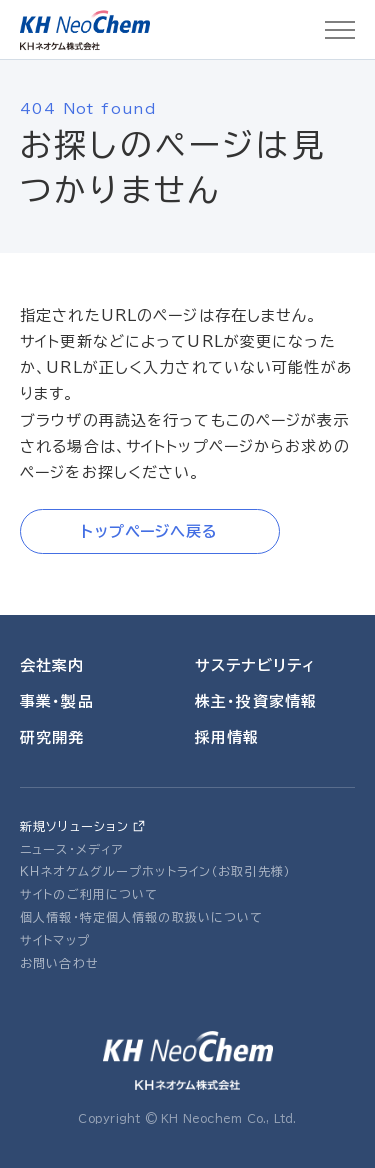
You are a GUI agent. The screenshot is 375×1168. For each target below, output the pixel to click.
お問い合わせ (59, 963)
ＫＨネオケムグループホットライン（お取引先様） (155, 871)
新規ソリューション (74, 826)
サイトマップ (55, 940)
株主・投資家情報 (256, 701)
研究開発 (52, 737)
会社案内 (52, 665)
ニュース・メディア (72, 849)
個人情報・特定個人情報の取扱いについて (141, 917)
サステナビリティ (255, 665)
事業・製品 (57, 701)
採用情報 (227, 737)
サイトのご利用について (89, 894)
